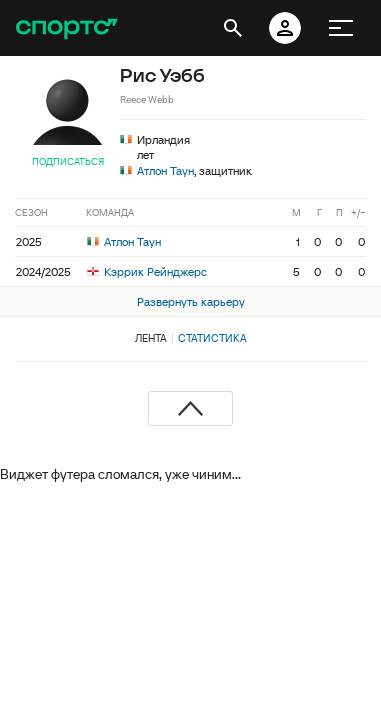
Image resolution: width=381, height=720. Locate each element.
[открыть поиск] (233, 28)
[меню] (341, 28)
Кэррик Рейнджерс (147, 271)
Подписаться (68, 161)
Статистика (212, 338)
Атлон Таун (165, 170)
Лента (151, 338)
